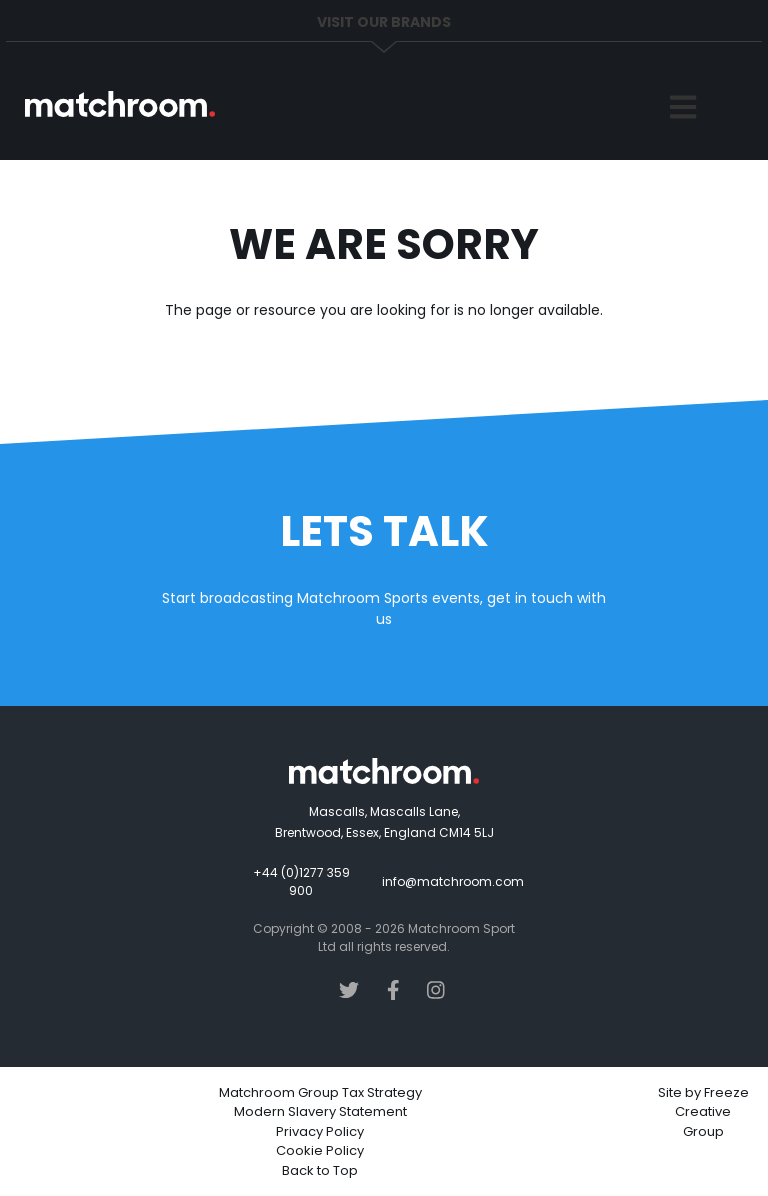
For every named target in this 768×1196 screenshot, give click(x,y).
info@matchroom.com (453, 881)
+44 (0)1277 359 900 (301, 881)
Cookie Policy (320, 1150)
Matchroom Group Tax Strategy (320, 1092)
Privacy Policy (320, 1131)
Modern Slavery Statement (320, 1111)
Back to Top (320, 1170)
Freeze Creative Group (712, 1112)
